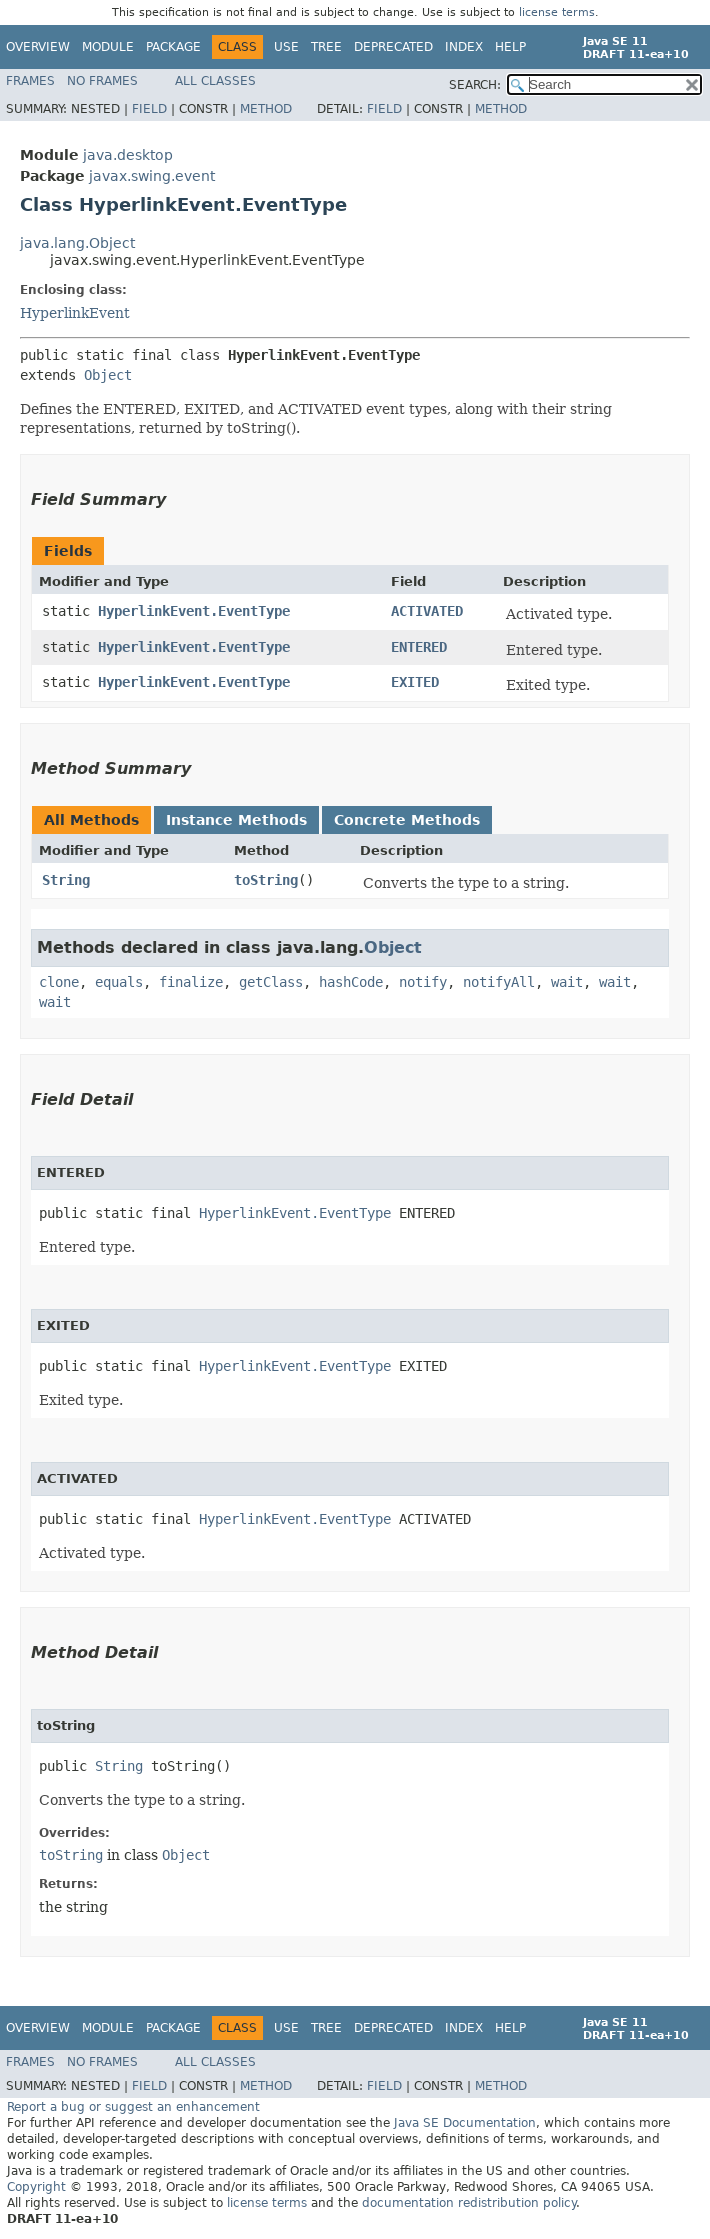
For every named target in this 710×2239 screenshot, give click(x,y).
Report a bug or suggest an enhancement (133, 2107)
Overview (38, 47)
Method (266, 109)
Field (149, 109)
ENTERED (419, 647)
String (66, 880)
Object (108, 375)
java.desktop (128, 155)
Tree (326, 47)
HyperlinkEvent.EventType (194, 611)
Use (286, 47)
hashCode (351, 982)
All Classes (215, 81)
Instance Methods (236, 820)
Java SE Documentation (465, 2123)
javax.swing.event (152, 176)
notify (423, 982)
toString (266, 880)
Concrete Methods (407, 820)
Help (510, 47)
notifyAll (499, 982)
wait (567, 982)
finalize (191, 982)
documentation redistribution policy (469, 2203)
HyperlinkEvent (75, 313)
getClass (271, 982)
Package (173, 47)
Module (108, 47)
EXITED (415, 682)
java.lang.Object (77, 243)
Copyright (36, 2187)
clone (59, 982)
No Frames (102, 81)
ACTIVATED (427, 611)
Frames (30, 81)
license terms (557, 12)
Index (464, 47)
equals (119, 982)
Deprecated (393, 47)
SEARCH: (475, 85)
